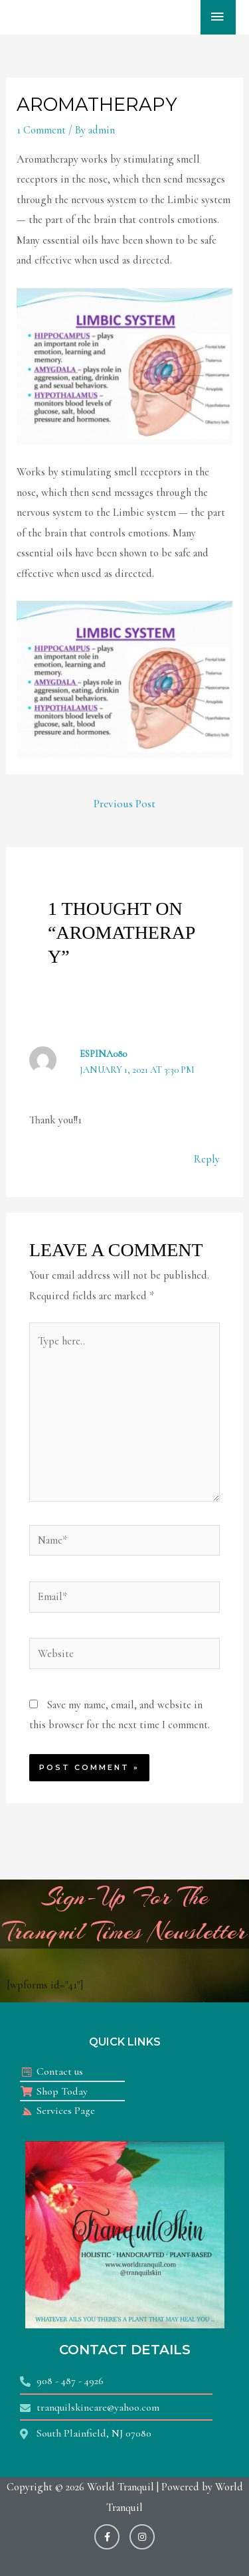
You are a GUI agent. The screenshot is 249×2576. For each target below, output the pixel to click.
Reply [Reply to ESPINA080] (207, 1159)
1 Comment (41, 130)
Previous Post (124, 804)
